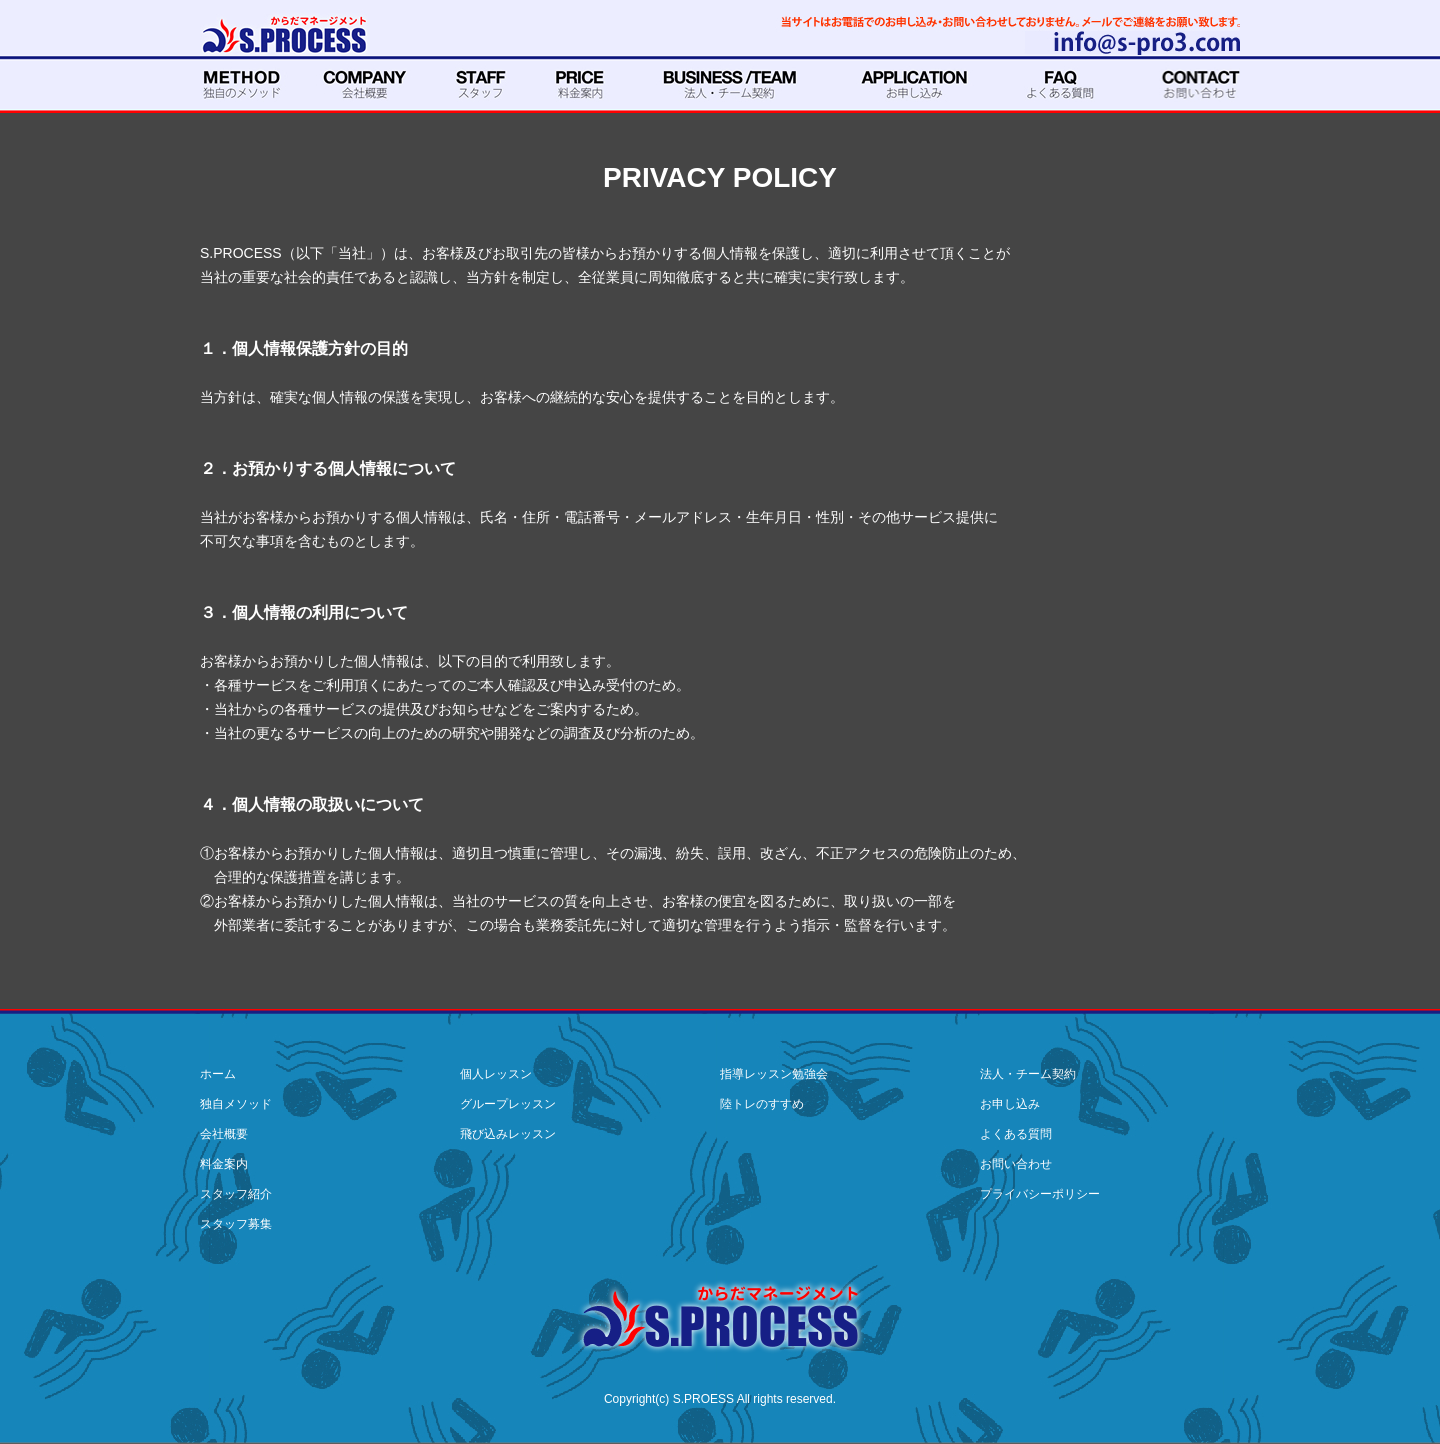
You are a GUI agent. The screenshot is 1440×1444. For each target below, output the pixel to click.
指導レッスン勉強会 (774, 1074)
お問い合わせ (1016, 1164)
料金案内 (224, 1164)
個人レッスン (496, 1074)
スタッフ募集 (236, 1224)
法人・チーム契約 (1028, 1074)
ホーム (218, 1074)
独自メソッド (236, 1104)
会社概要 (224, 1134)
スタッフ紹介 (236, 1194)
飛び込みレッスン (508, 1134)
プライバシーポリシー (1040, 1194)
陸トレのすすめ (762, 1104)
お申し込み (1010, 1104)
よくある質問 (1016, 1134)
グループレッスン (508, 1104)
